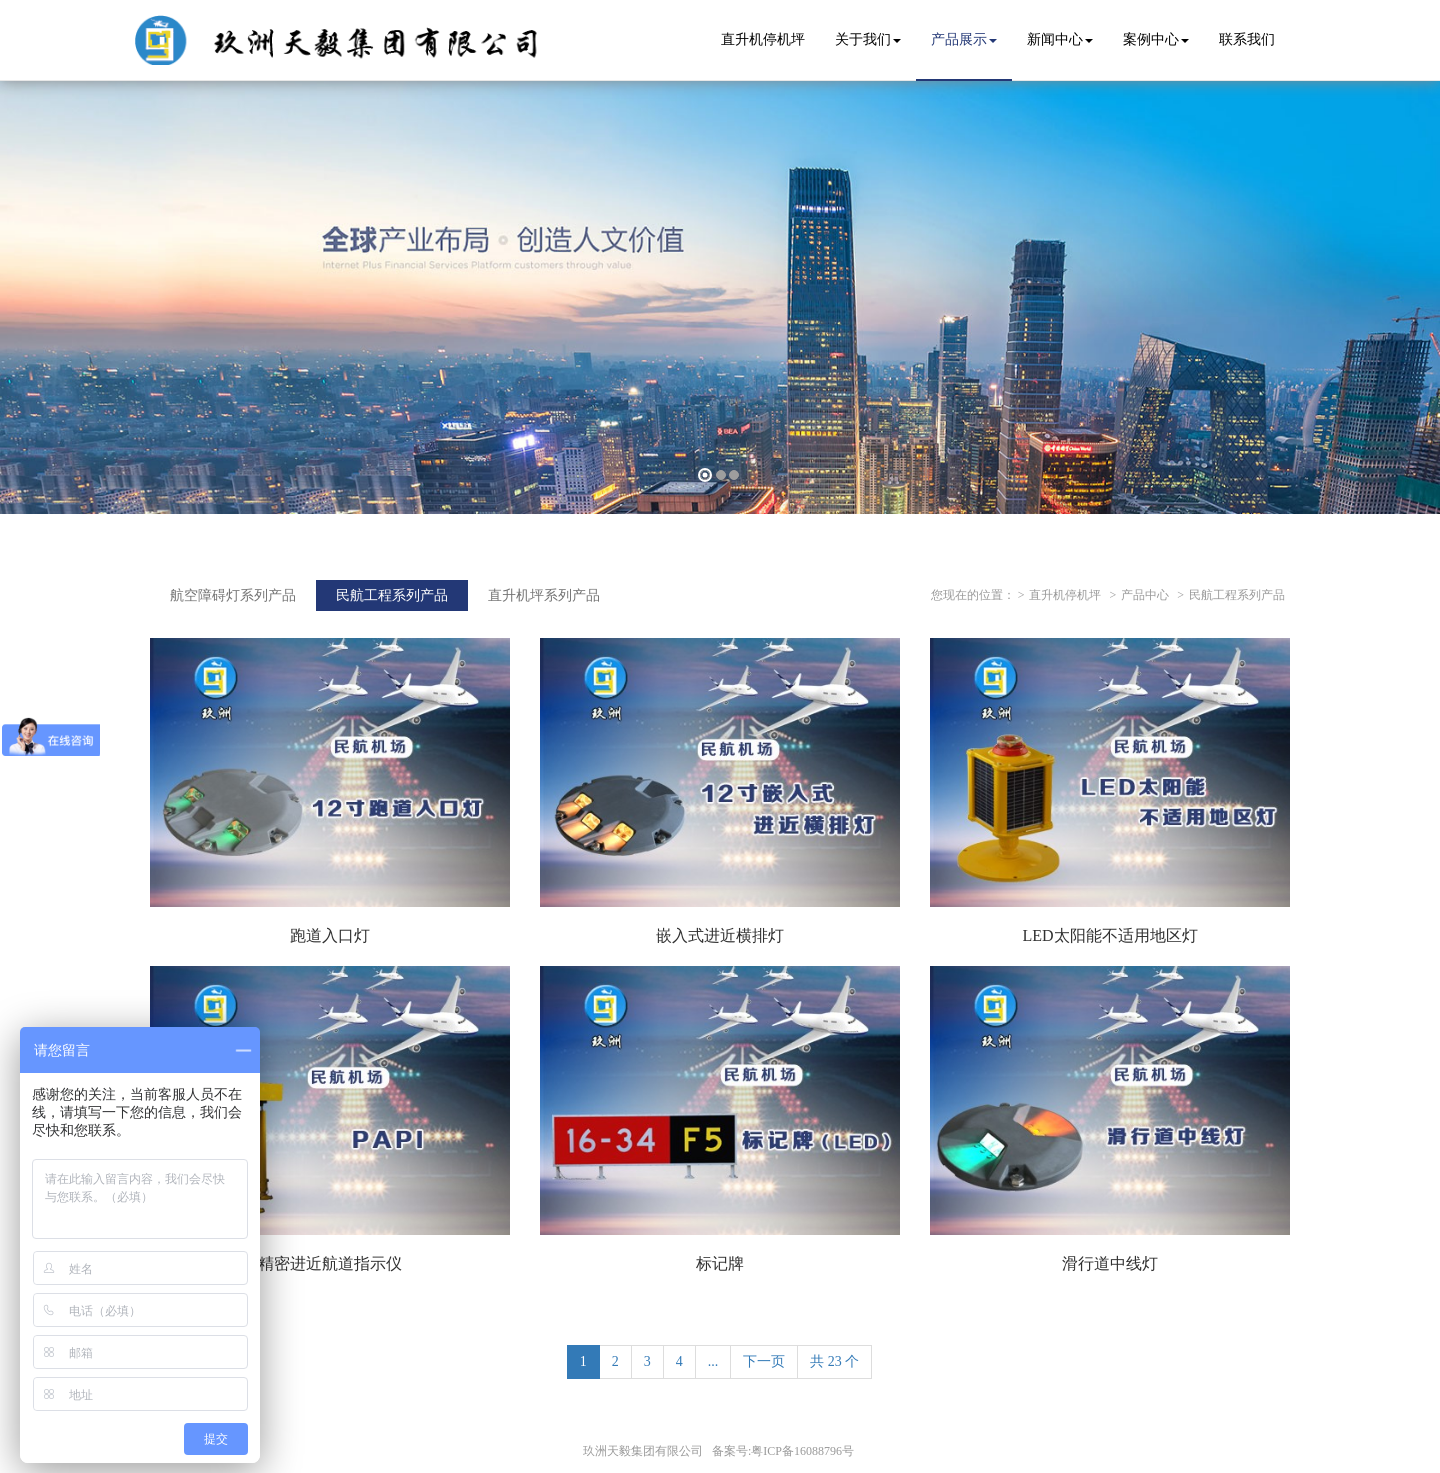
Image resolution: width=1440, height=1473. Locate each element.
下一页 (764, 1361)
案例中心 (1156, 39)
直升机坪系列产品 (544, 595)
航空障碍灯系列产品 (233, 595)
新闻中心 (1060, 39)
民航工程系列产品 (1237, 595)
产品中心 (1145, 595)
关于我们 (868, 39)
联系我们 (1247, 39)
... (713, 1361)
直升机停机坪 (1065, 595)
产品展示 (964, 39)
